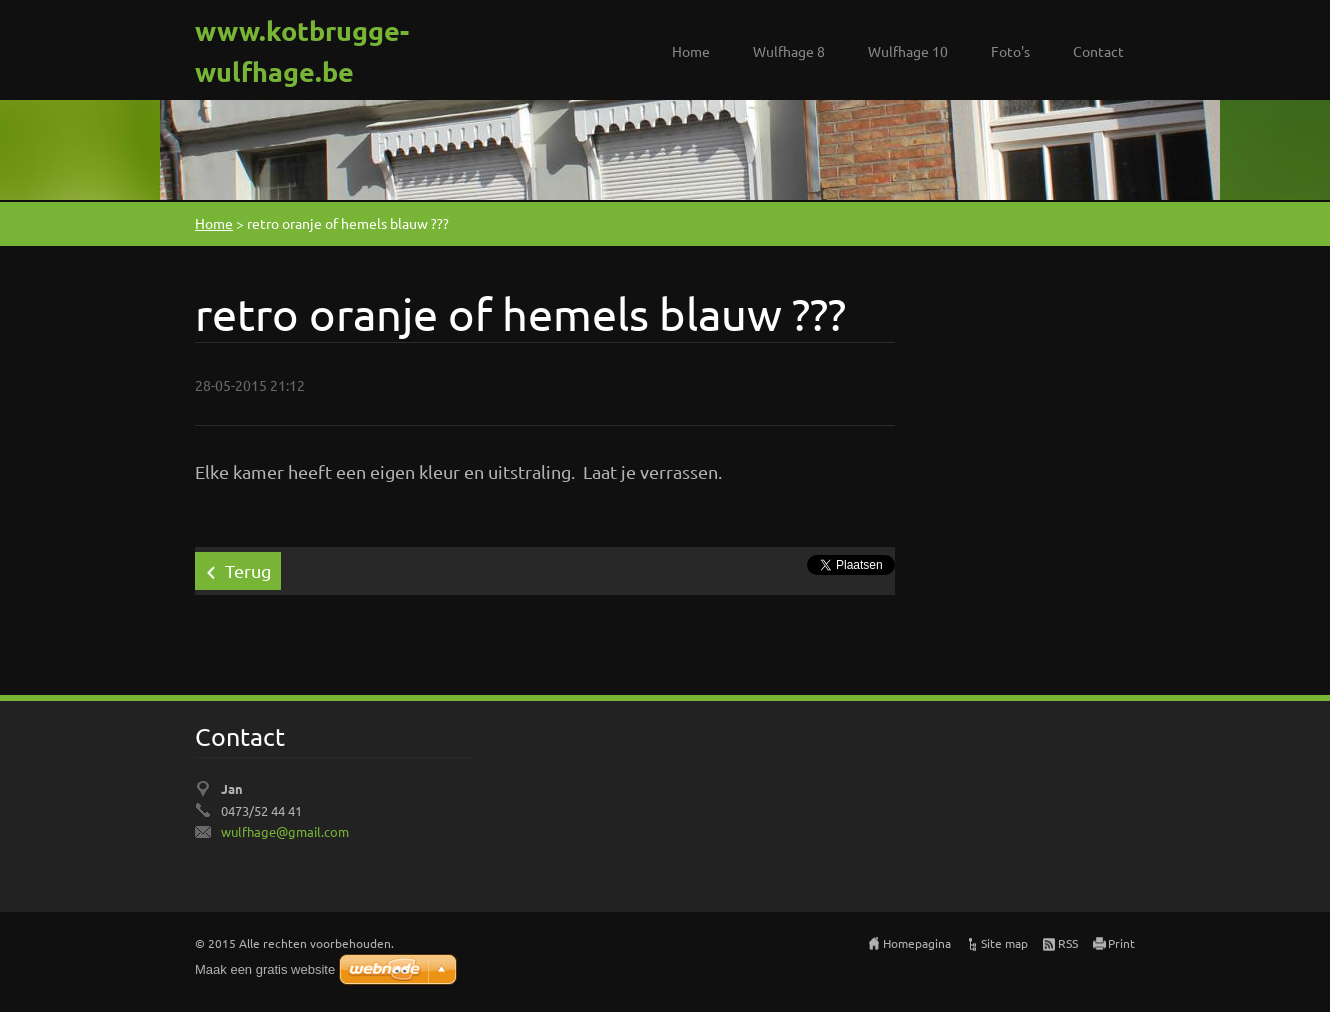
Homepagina (917, 943)
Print (1121, 943)
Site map (1004, 943)
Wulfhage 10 (908, 51)
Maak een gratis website (265, 969)
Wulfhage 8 (789, 51)
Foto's (1010, 51)
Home (691, 51)
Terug (248, 570)
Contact (1098, 51)
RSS (1068, 943)
